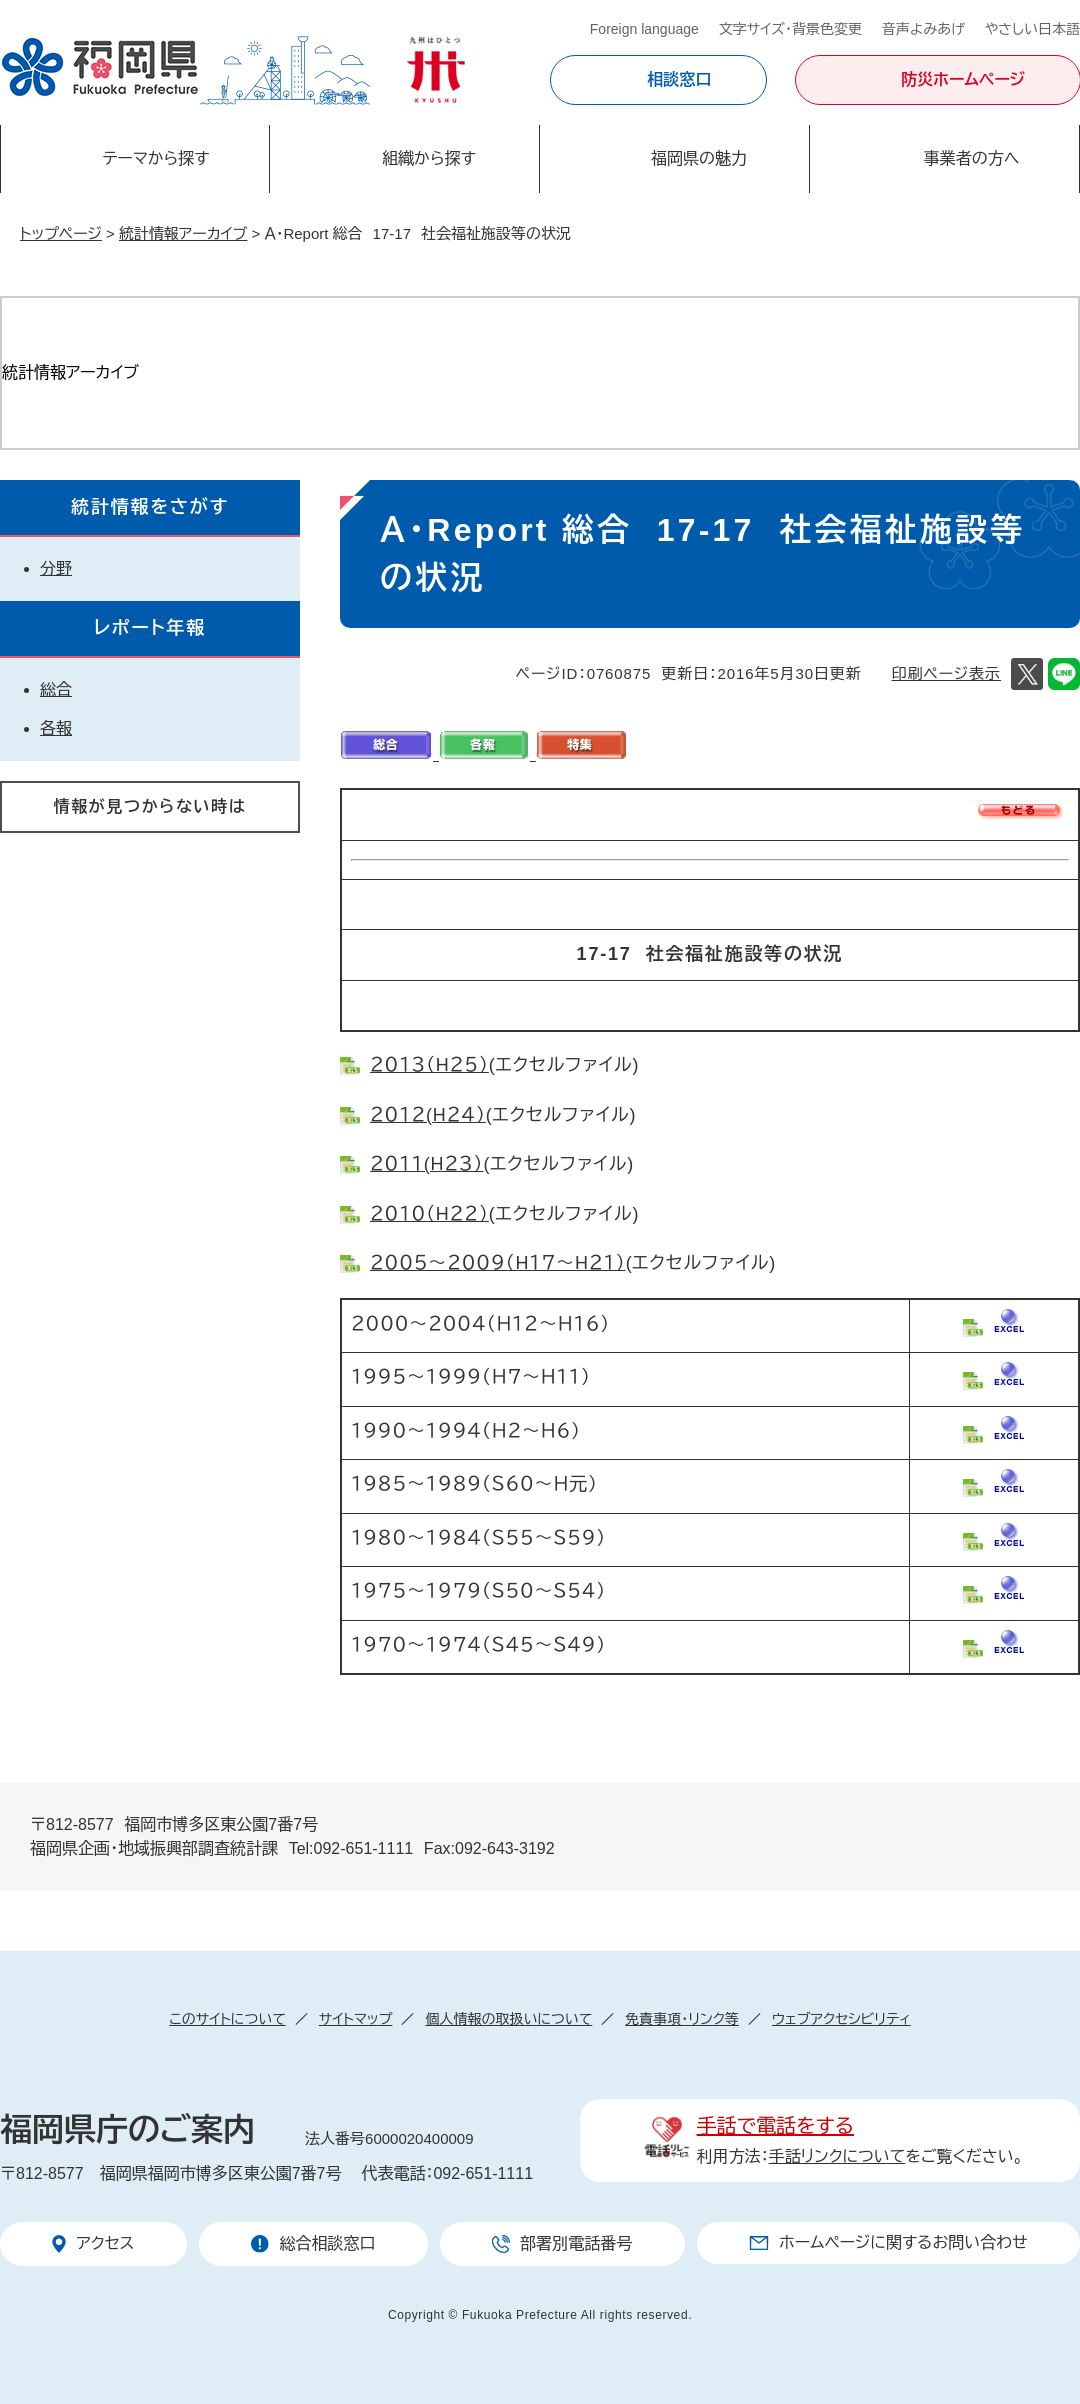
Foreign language (644, 29)
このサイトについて (227, 2019)
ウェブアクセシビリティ (841, 2019)
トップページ (61, 233)
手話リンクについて (837, 2156)
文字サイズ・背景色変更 (790, 29)
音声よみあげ (923, 29)
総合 (56, 689)
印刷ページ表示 (946, 673)
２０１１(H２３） (426, 1164)
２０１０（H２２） (429, 1214)
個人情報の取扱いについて (508, 2019)
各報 (56, 728)
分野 (56, 568)
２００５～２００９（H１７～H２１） (498, 1263)
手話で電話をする (775, 2126)
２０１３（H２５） (429, 1065)
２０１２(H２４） (428, 1115)
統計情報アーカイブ (183, 233)
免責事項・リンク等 (682, 2019)
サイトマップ (356, 2019)
